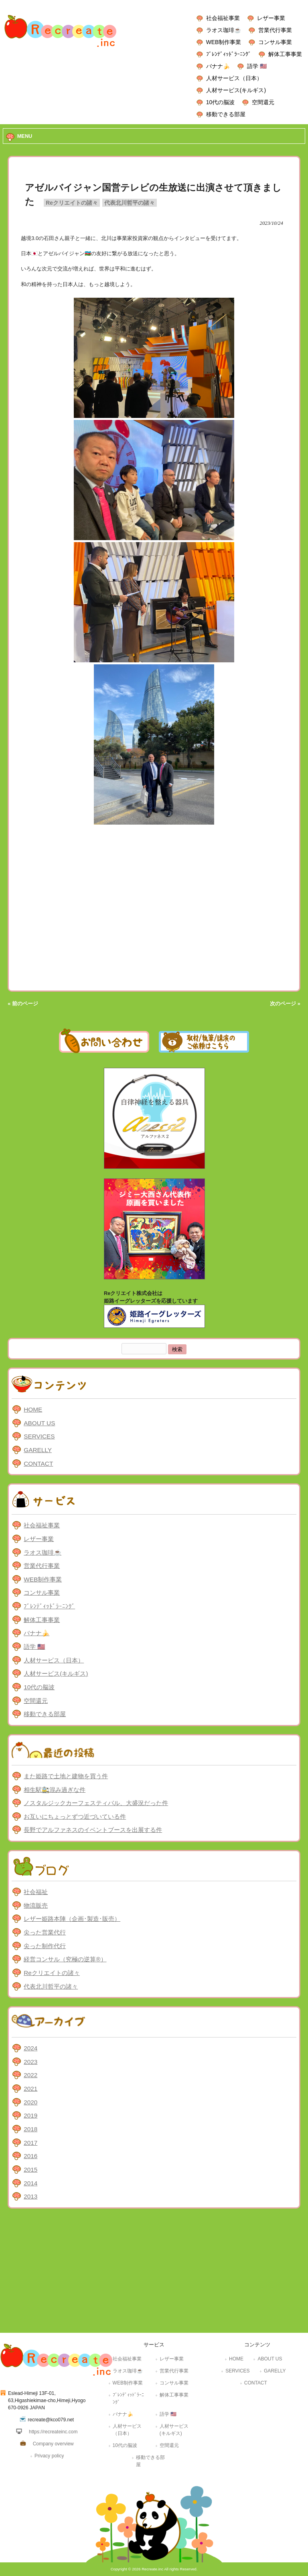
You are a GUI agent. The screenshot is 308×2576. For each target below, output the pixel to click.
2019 (30, 2115)
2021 (30, 2088)
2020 (30, 2102)
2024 (30, 2048)
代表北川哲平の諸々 (129, 203)
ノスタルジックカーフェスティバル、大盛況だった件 (96, 1802)
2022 (30, 2075)
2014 (30, 2183)
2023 (30, 2061)
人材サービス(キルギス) (236, 90)
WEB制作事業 (223, 42)
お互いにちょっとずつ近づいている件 (75, 1816)
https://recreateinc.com (53, 2432)
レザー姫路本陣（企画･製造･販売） (72, 1918)
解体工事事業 (285, 54)
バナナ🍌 (218, 66)
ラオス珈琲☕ (223, 30)
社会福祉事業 (223, 18)
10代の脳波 (220, 102)
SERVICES (39, 1436)
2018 (30, 2129)
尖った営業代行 (45, 1932)
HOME (33, 1409)
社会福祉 (36, 1891)
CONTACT (38, 1463)
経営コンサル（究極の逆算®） (65, 1959)
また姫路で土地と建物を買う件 (66, 1776)
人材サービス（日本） (234, 78)
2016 (30, 2155)
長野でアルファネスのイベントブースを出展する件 (93, 1829)
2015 (30, 2169)
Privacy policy (49, 2456)
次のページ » (285, 1004)
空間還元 (263, 102)
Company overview (53, 2444)
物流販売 (36, 1905)
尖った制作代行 (45, 1946)
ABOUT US (39, 1423)
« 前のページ (23, 1004)
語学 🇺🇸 (257, 66)
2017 (30, 2142)
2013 (30, 2196)
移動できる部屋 (225, 114)
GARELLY (38, 1449)
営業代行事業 (275, 30)
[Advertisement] (154, 2273)
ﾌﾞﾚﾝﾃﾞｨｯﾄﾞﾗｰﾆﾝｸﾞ (228, 54)
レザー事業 (271, 18)
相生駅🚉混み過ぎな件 (54, 1789)
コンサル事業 (275, 42)
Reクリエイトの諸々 (72, 203)
